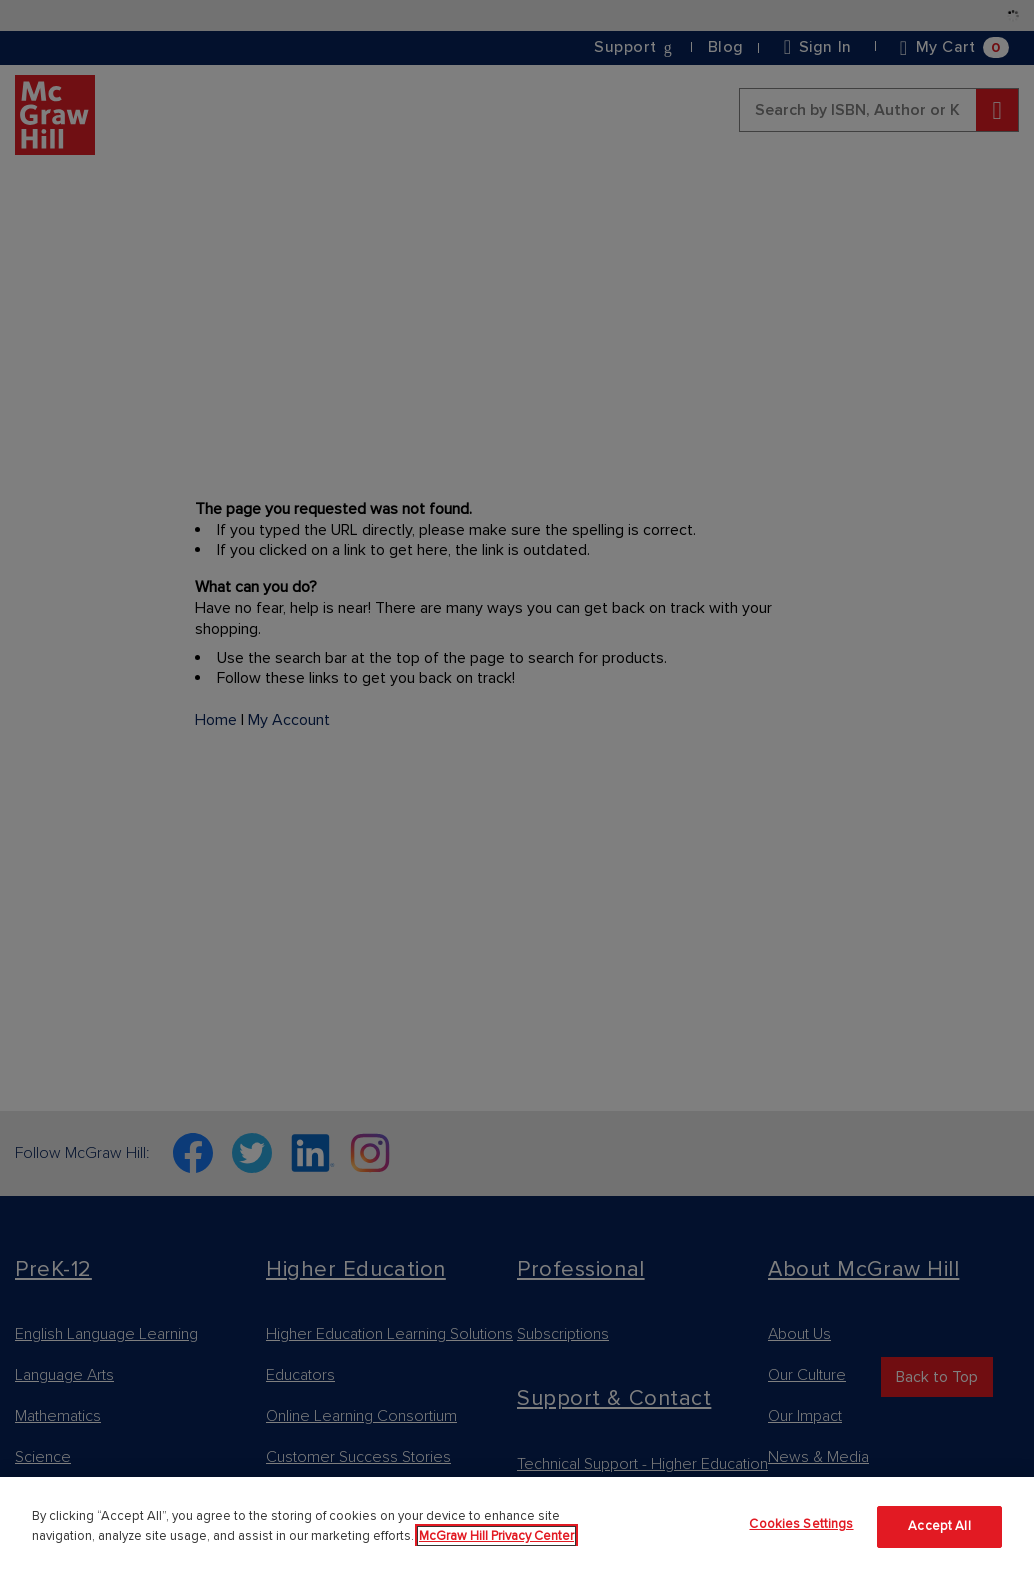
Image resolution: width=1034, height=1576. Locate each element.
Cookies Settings (801, 1524)
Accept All (939, 1526)
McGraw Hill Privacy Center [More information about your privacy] (496, 1536)
